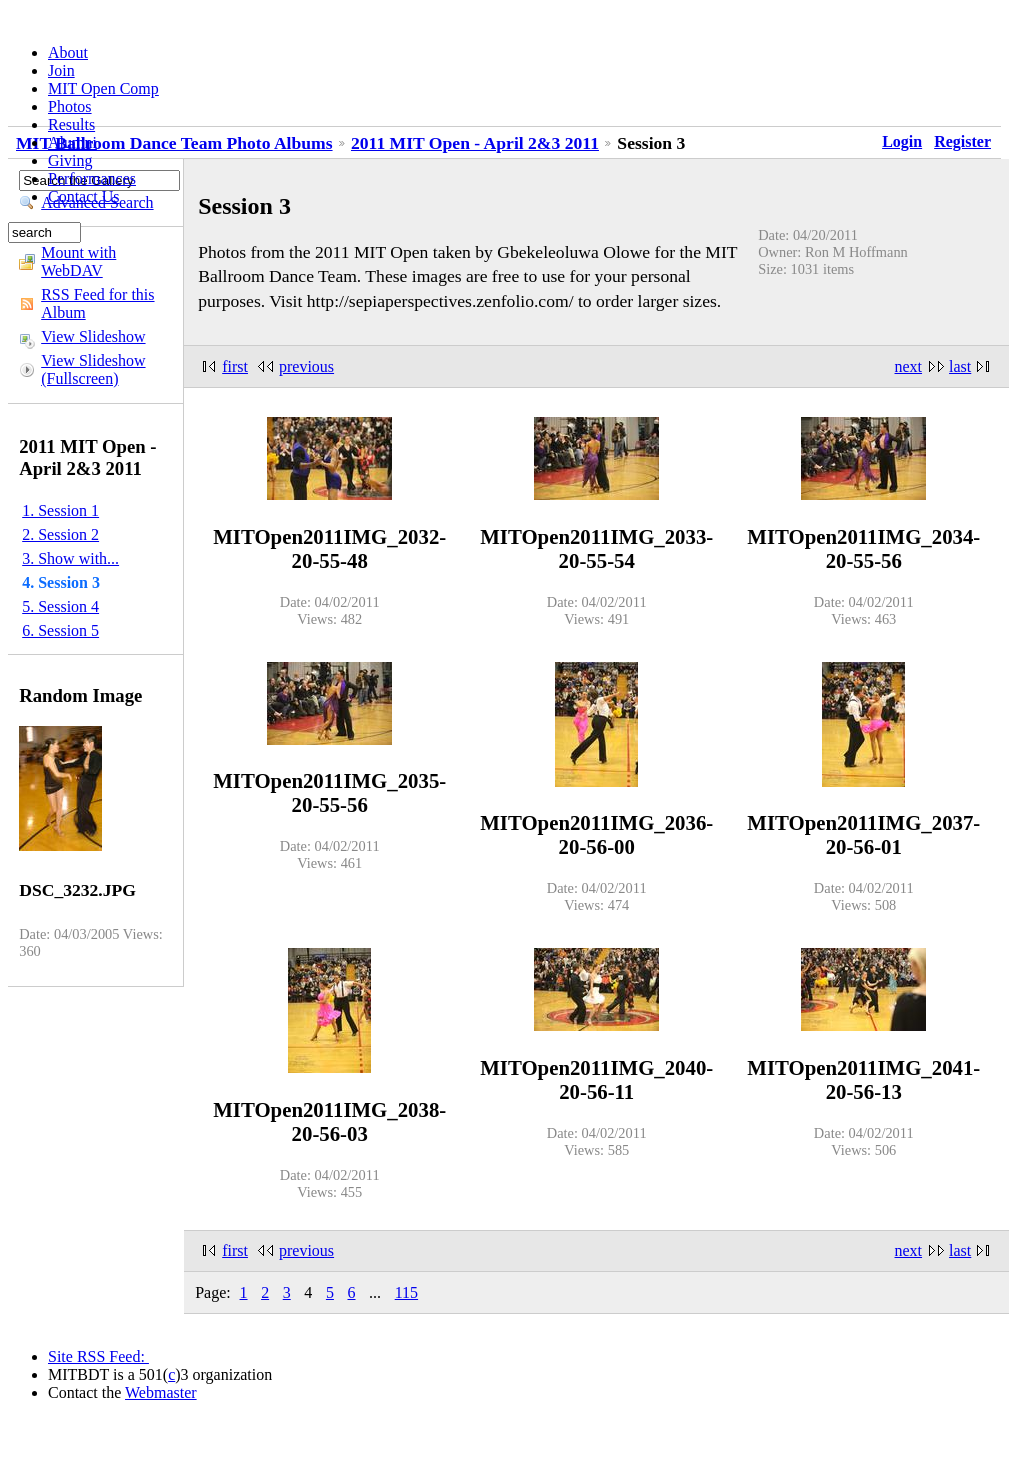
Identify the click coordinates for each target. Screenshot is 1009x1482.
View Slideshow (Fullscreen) (93, 369)
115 (406, 1292)
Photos (70, 106)
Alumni (72, 142)
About (68, 52)
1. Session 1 (60, 510)
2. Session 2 (60, 534)
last (960, 366)
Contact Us (84, 196)
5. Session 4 (60, 606)
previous (306, 366)
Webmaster (161, 1392)
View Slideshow (93, 336)
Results (71, 124)
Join (61, 70)
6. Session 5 (60, 630)
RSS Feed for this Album (97, 303)
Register (962, 141)
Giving (70, 160)
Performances (92, 178)
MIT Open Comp (103, 88)
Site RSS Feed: (98, 1356)
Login (902, 141)
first (235, 366)
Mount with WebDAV (78, 261)
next (909, 366)
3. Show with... (70, 558)
